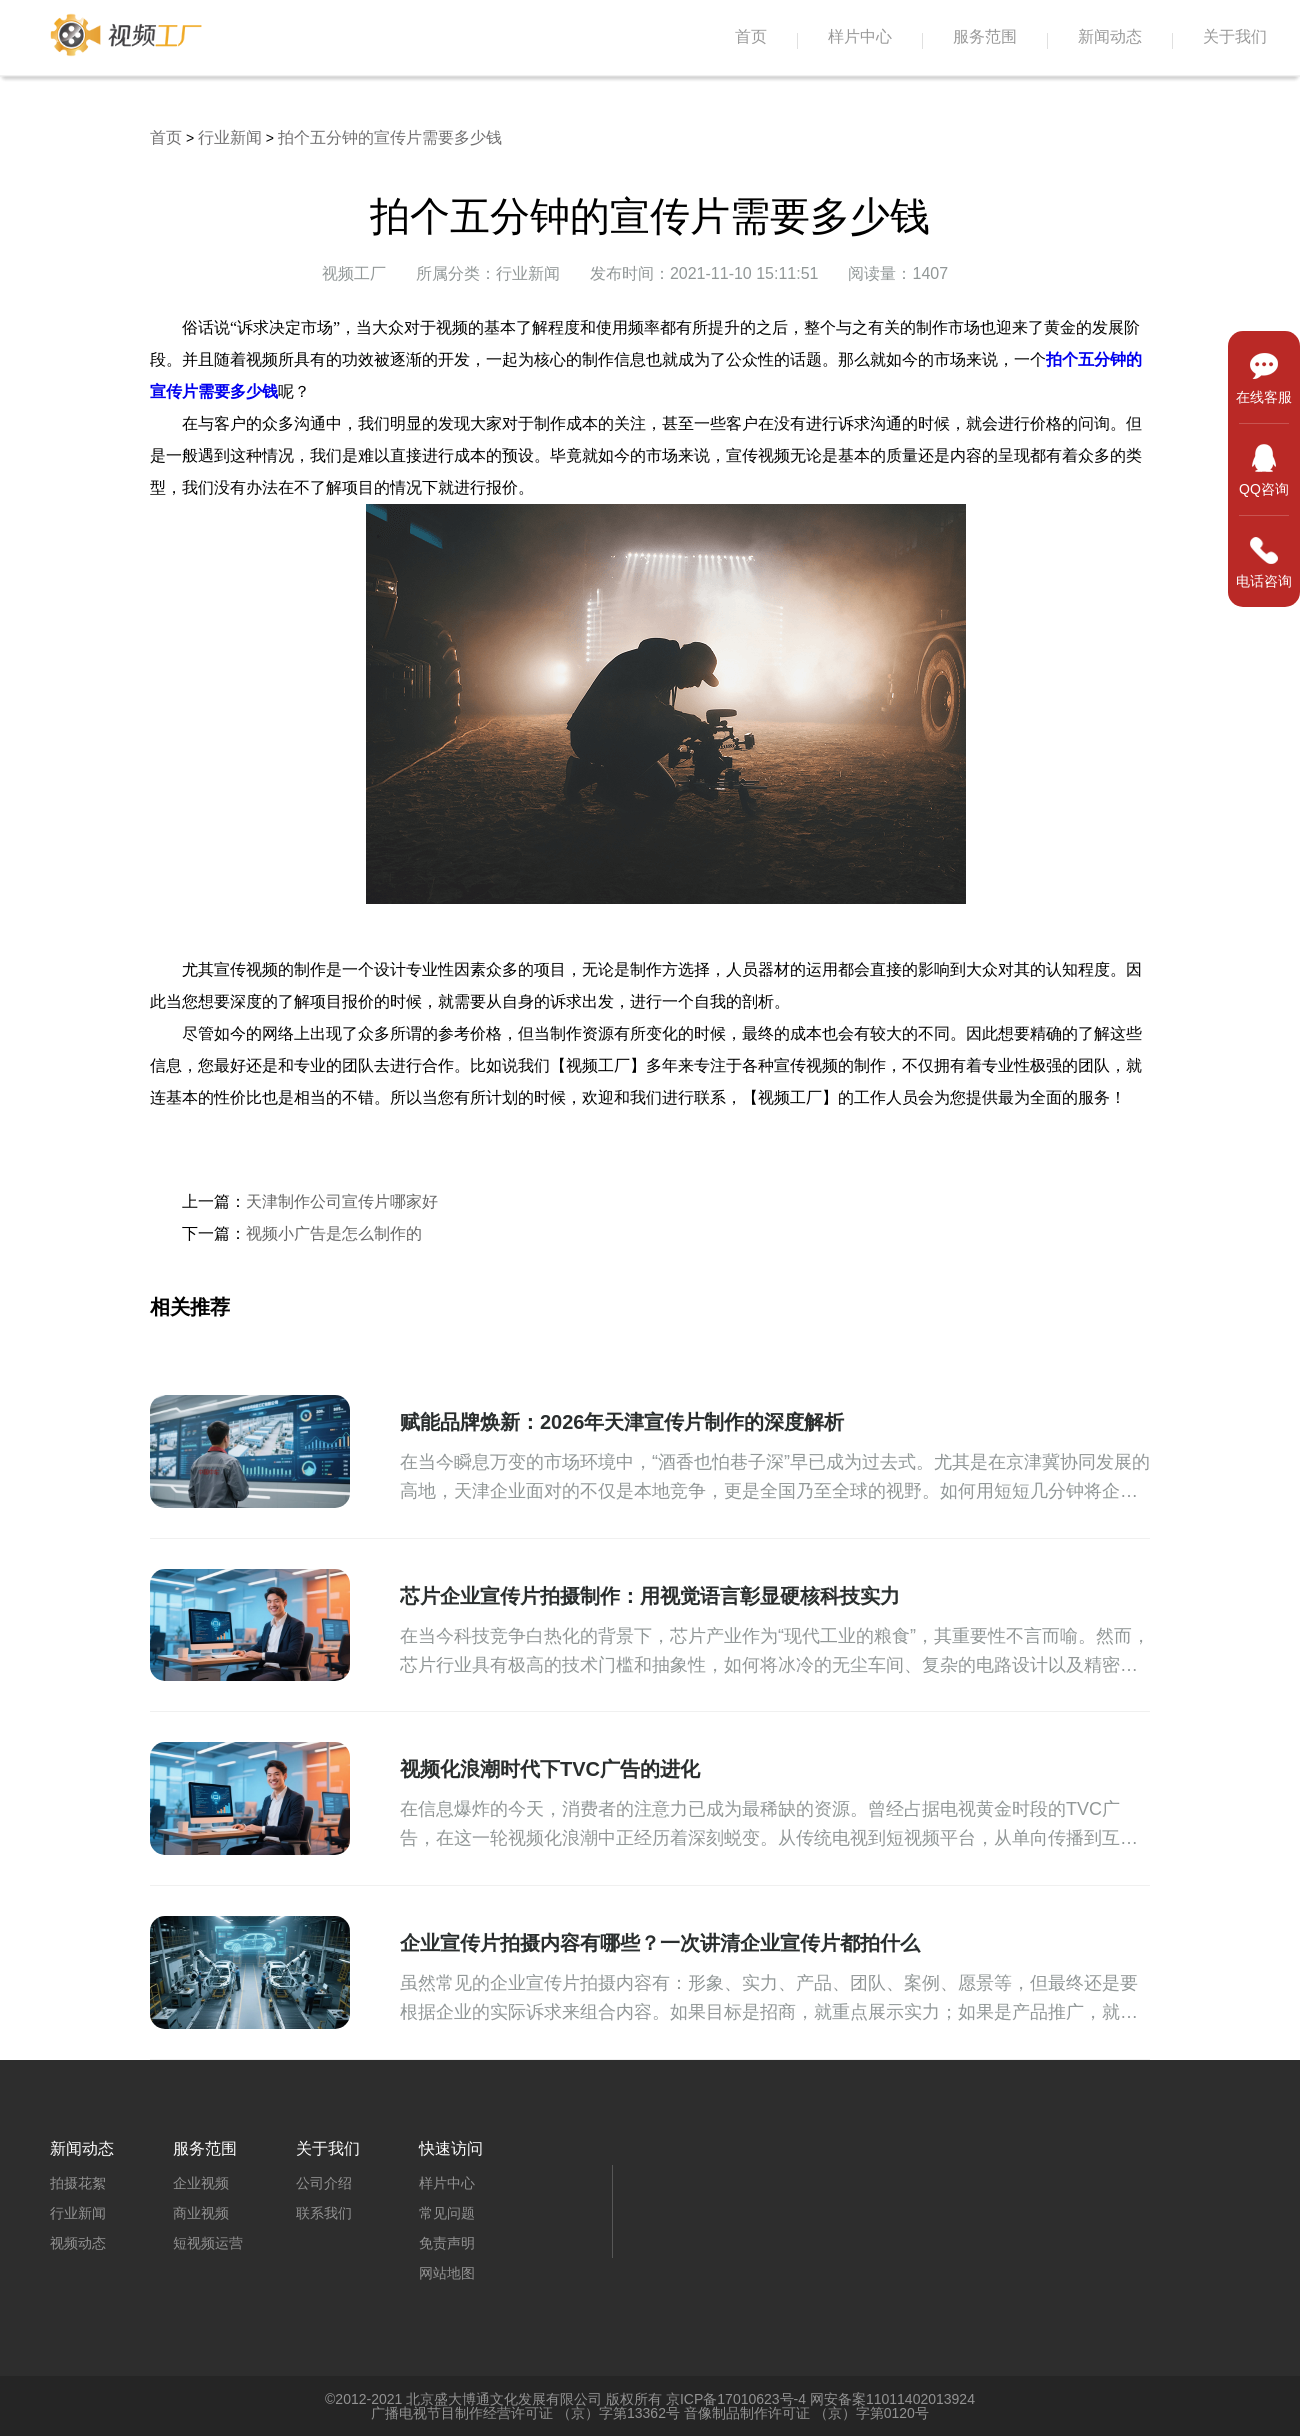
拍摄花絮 (78, 2183)
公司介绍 (324, 2183)
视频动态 (78, 2243)
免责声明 (447, 2243)
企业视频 (201, 2183)
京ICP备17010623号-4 (736, 2399)
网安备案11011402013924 (892, 2399)
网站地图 (447, 2273)
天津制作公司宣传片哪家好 (342, 1201)
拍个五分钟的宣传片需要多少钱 (390, 137)
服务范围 (985, 36)
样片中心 (860, 36)
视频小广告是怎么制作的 (334, 1233)
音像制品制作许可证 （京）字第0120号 (806, 2413)
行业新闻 (230, 137)
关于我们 (1235, 36)
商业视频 (201, 2213)
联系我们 (324, 2213)
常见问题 (447, 2213)
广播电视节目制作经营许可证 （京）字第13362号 (525, 2413)
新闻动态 (1110, 36)
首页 (751, 36)
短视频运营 (208, 2243)
